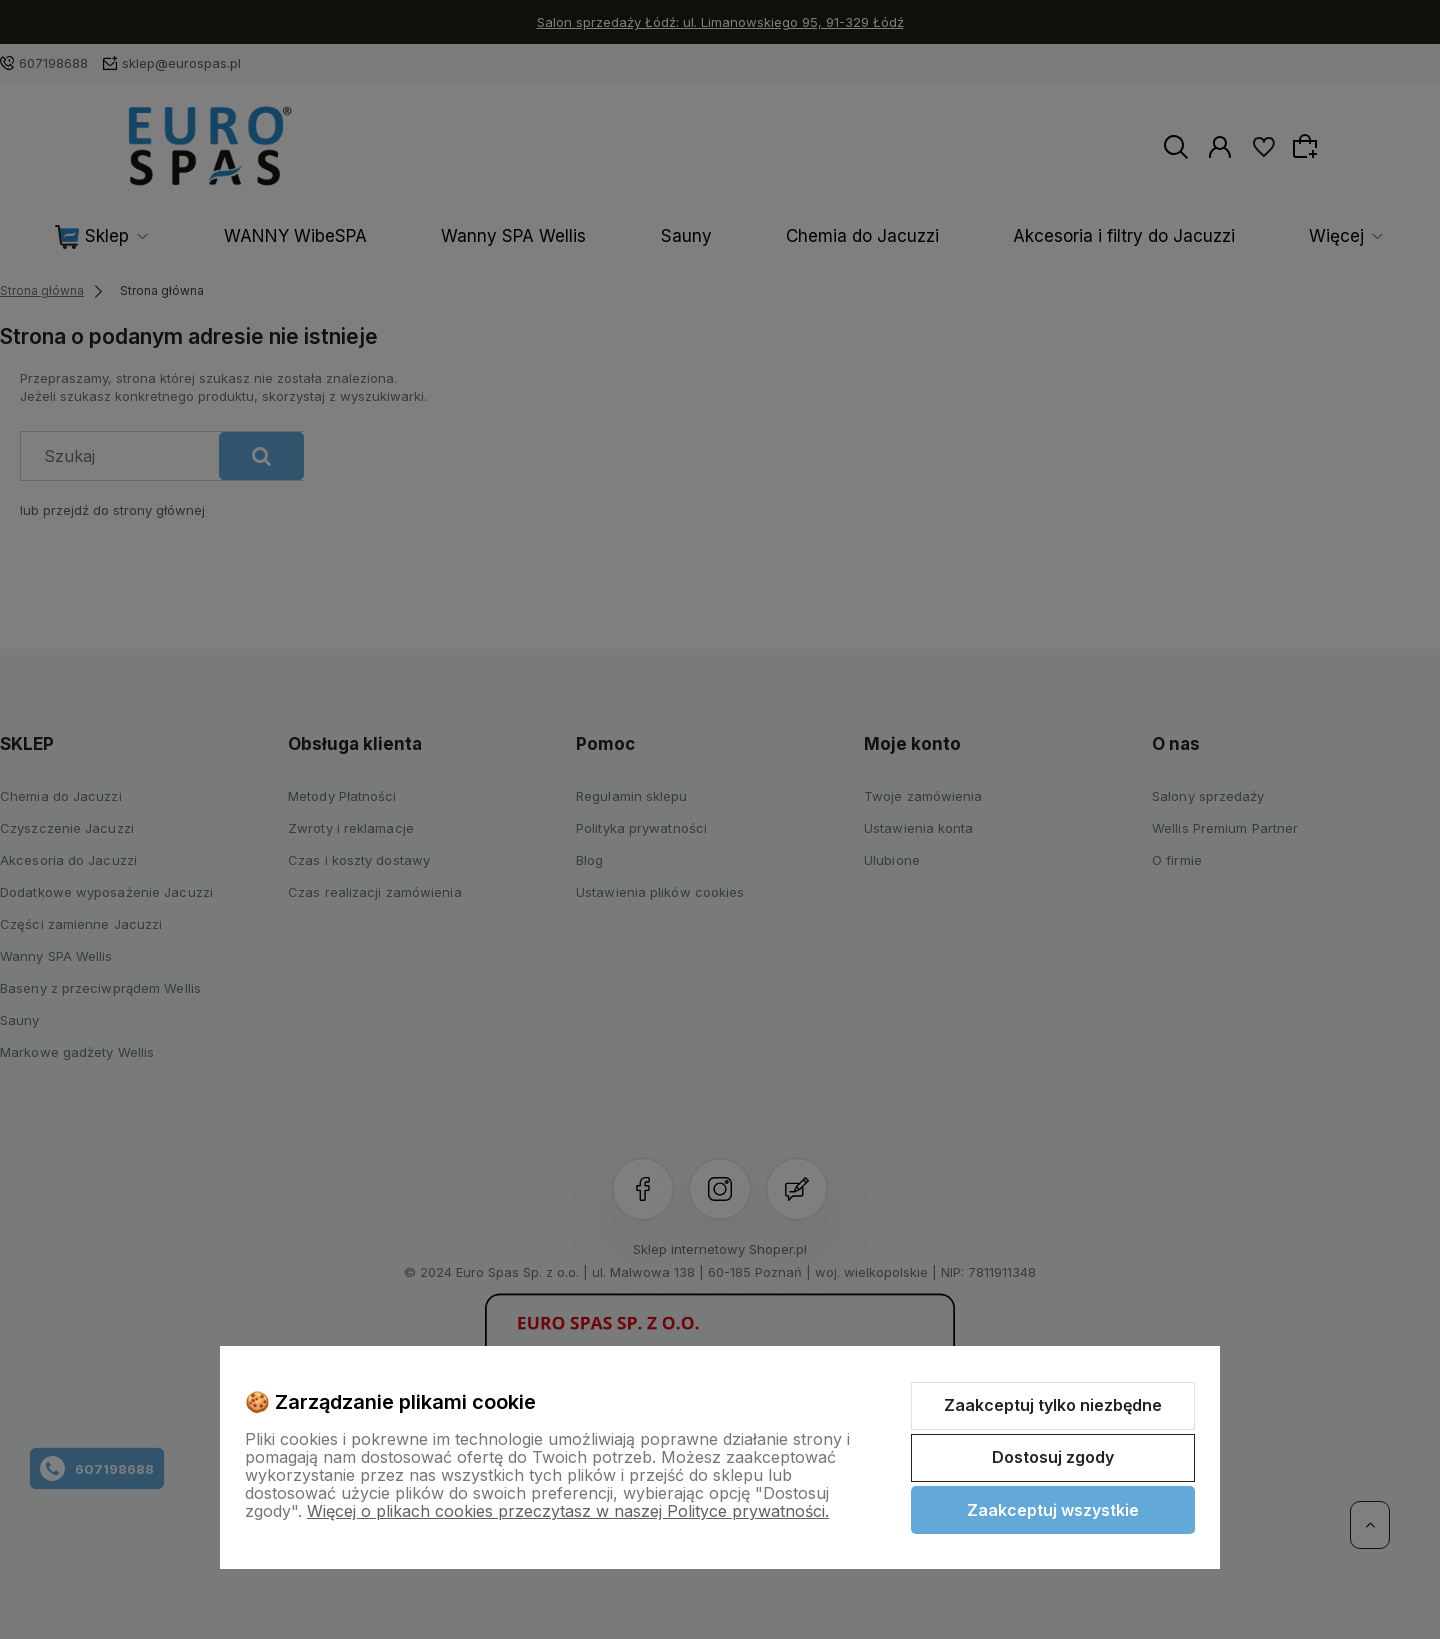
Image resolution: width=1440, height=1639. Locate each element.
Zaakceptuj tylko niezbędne (1053, 1405)
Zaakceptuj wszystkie (1053, 1510)
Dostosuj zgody (1053, 1457)
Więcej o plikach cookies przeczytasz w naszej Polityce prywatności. (568, 1511)
